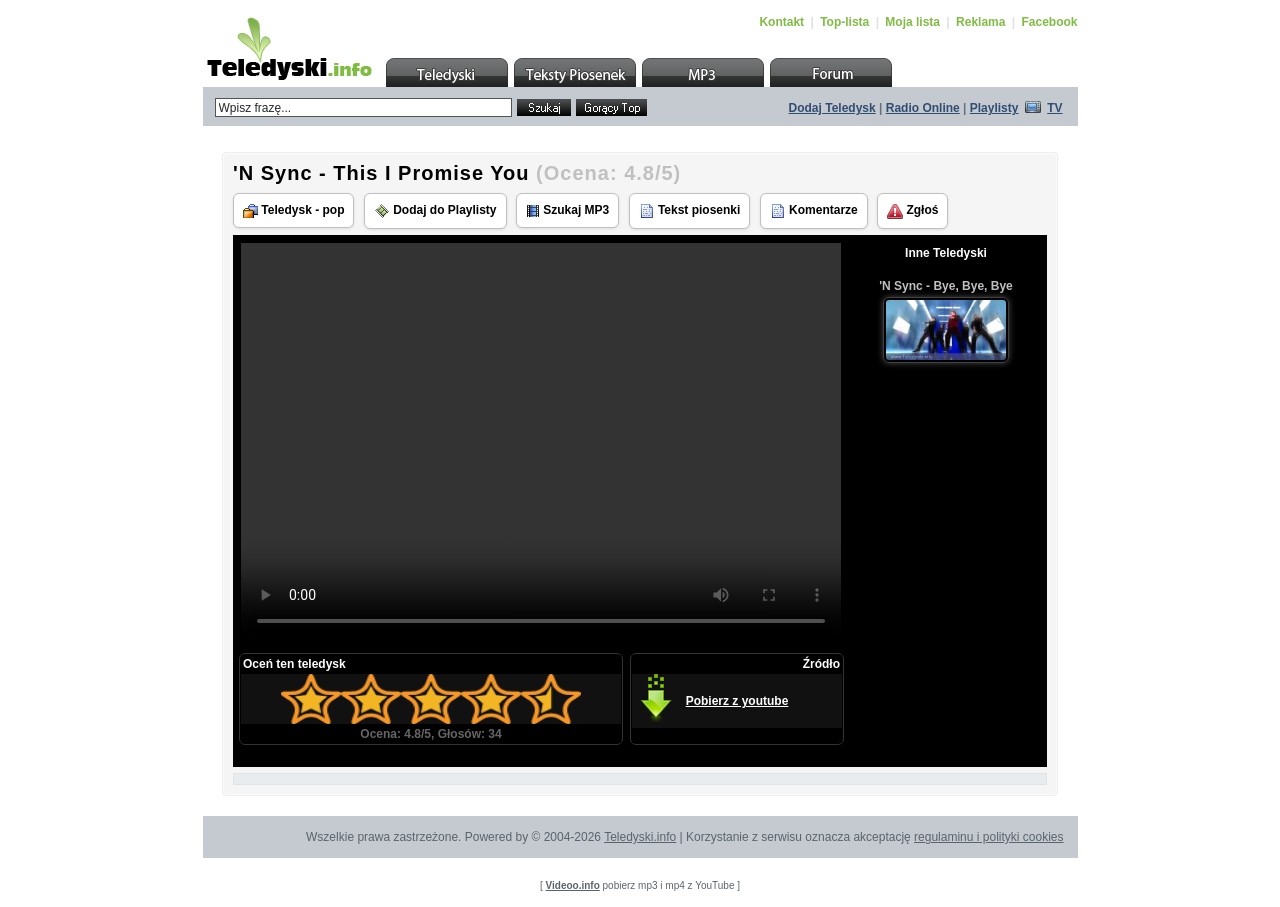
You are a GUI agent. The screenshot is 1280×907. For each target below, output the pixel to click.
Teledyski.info (640, 837)
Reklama (980, 22)
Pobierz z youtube (737, 701)
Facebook (1049, 22)
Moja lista (912, 22)
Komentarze (814, 211)
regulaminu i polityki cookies (988, 837)
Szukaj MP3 (567, 210)
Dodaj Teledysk (832, 108)
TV (1054, 108)
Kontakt (781, 22)
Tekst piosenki (690, 211)
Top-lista (844, 22)
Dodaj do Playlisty (435, 211)
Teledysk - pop (293, 210)
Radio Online (923, 108)
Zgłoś (912, 211)
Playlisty (994, 108)
